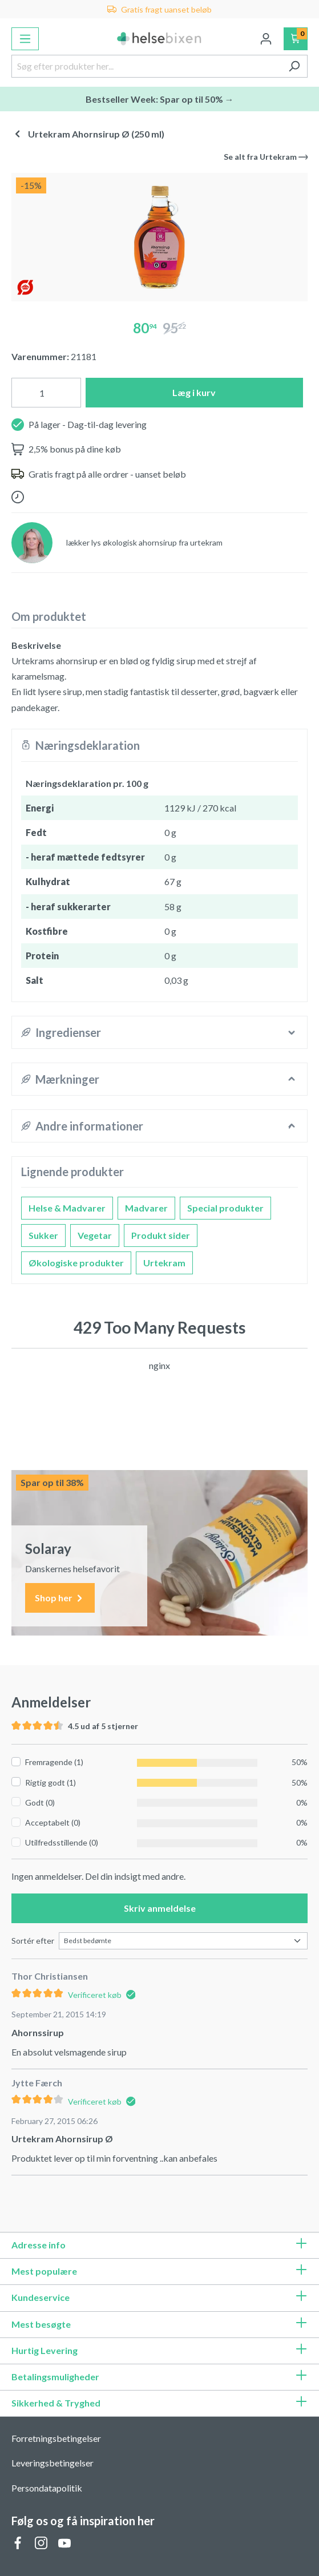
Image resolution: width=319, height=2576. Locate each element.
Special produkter (225, 1207)
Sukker (43, 1235)
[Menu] (25, 38)
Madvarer (146, 1207)
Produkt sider (160, 1235)
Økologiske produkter (76, 1262)
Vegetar (95, 1235)
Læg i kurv (194, 392)
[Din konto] (266, 39)
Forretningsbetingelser (56, 2438)
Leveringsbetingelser (52, 2462)
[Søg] (294, 66)
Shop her (60, 1598)
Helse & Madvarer (67, 1207)
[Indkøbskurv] (296, 38)
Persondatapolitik (46, 2487)
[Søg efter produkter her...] (146, 66)
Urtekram (164, 1262)
